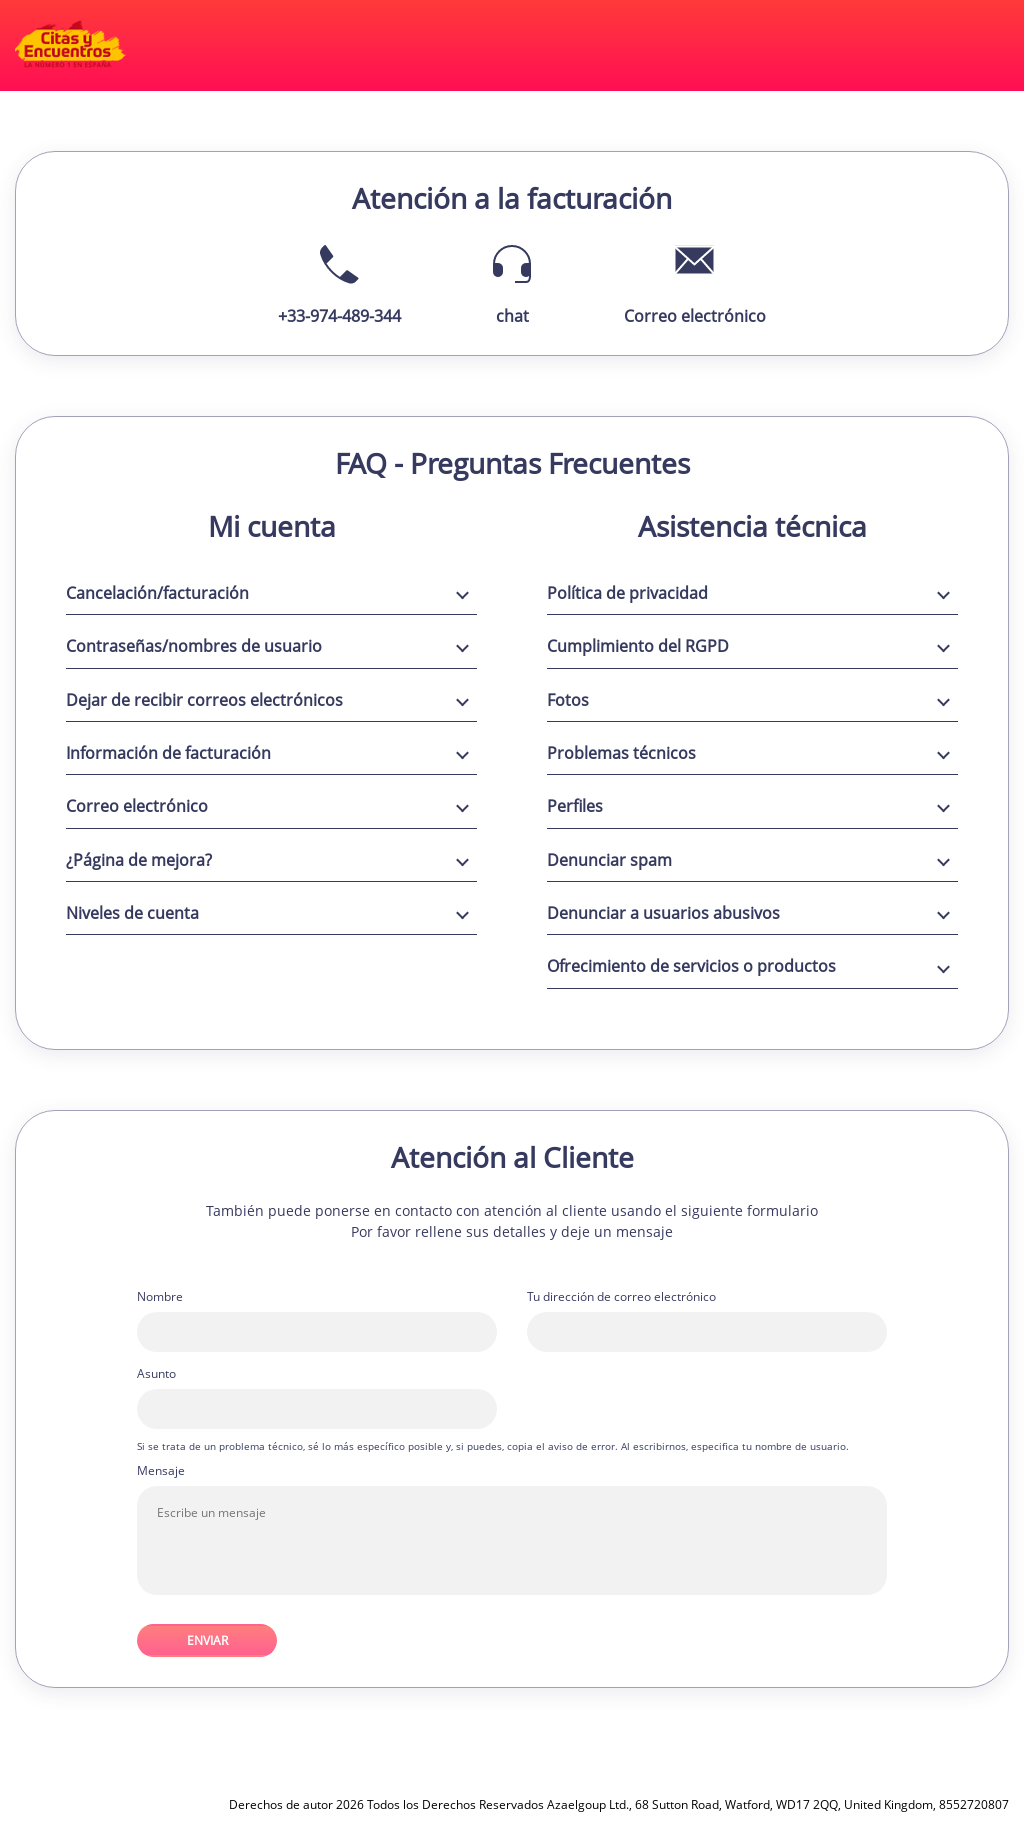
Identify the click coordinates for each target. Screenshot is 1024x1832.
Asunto (156, 1374)
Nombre (160, 1297)
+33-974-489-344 (339, 316)
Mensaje (161, 1471)
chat (512, 316)
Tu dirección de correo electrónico (621, 1297)
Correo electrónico (695, 316)
